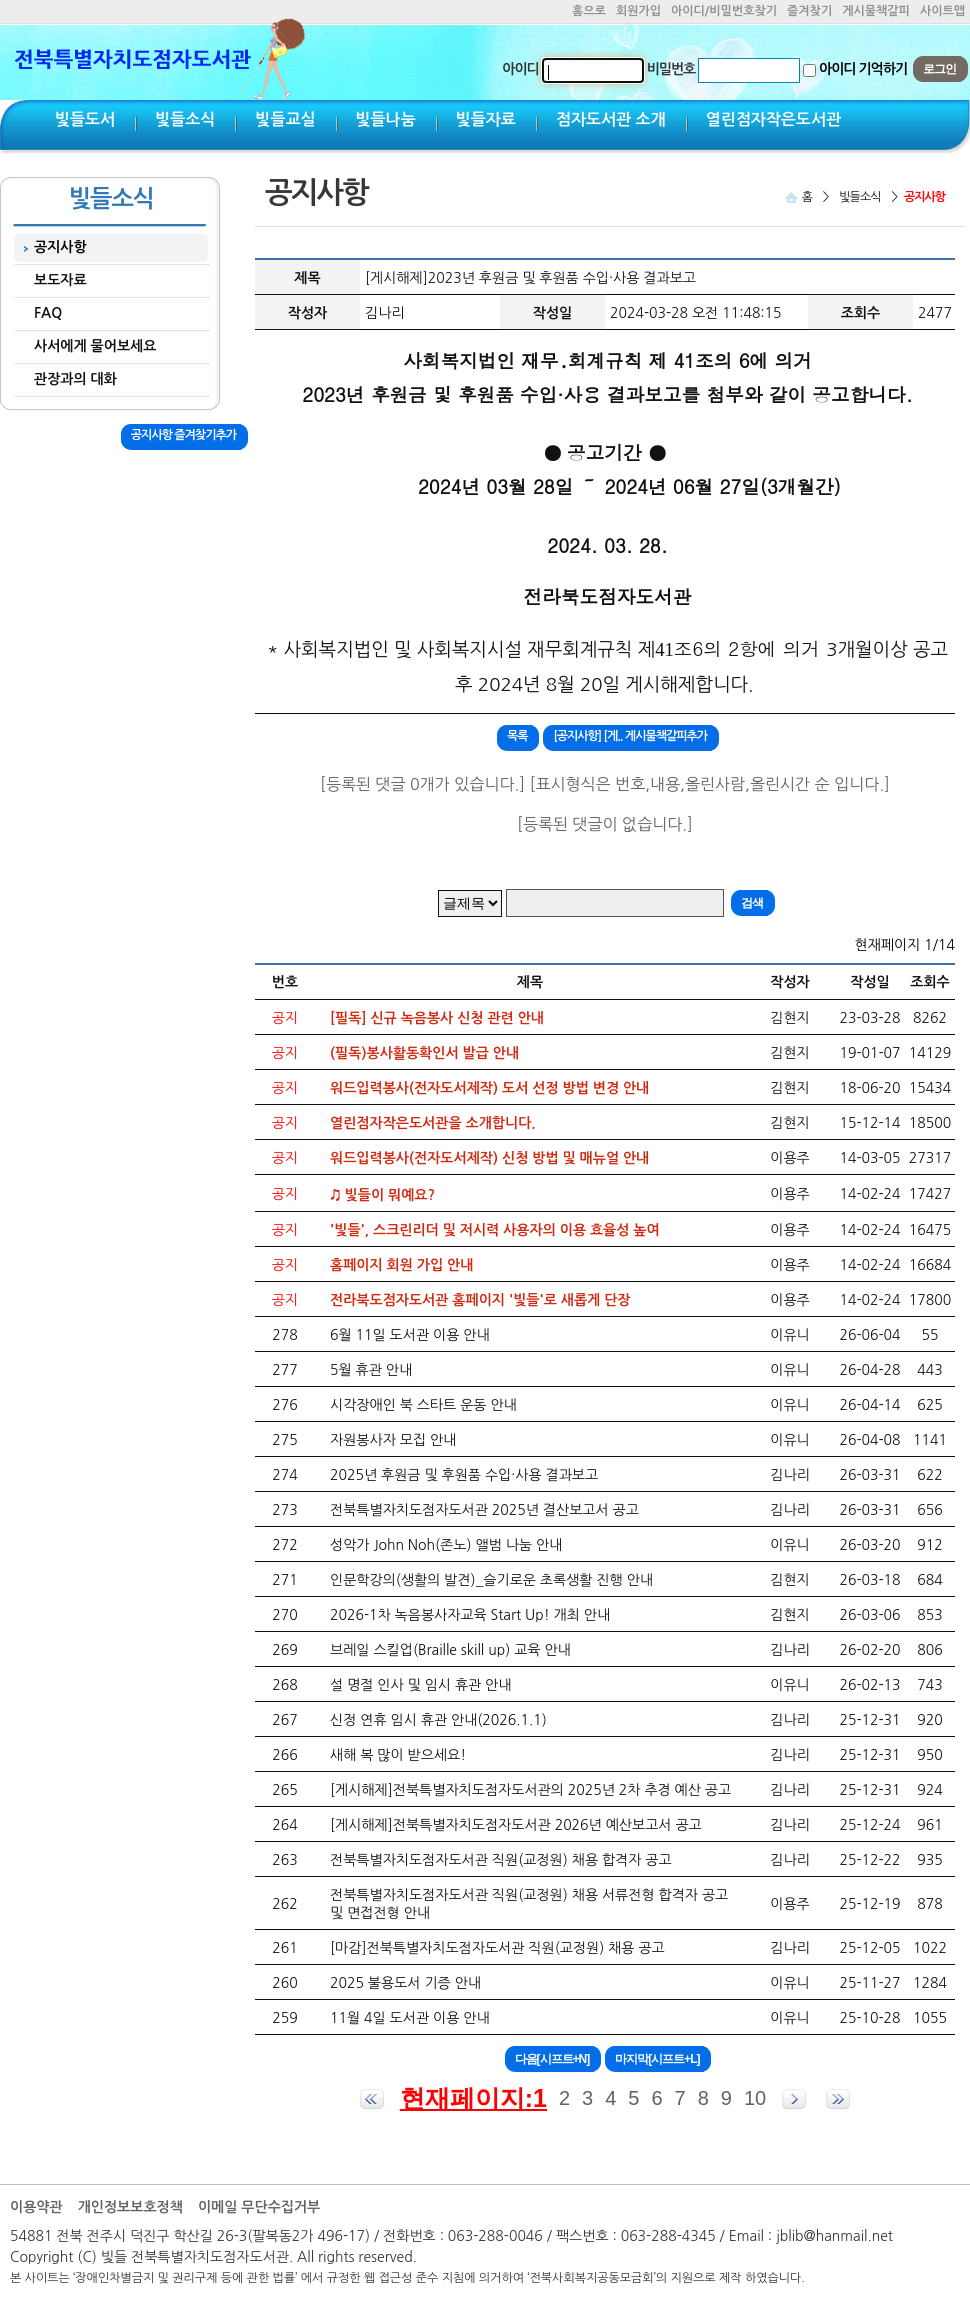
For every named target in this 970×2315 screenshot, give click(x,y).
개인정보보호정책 (130, 2207)
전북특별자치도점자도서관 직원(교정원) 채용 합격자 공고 (501, 1860)
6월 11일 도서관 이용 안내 (410, 1335)
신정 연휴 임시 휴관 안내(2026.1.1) (438, 1720)
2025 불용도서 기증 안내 (405, 1983)
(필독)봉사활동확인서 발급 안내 (424, 1053)
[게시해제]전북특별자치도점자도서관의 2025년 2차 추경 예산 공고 (530, 1790)
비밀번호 (671, 69)
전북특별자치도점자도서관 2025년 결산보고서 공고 (484, 1510)
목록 (517, 736)
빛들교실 (285, 119)
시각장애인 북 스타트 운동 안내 (423, 1405)
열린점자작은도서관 (773, 119)
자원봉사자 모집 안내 (393, 1440)
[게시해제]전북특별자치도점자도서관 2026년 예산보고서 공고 (516, 1825)
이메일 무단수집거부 (259, 2207)
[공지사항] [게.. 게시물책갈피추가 (630, 736)
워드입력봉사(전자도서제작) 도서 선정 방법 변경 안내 (489, 1088)
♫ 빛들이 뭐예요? (382, 1195)
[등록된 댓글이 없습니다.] (605, 824)
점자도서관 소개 (611, 119)
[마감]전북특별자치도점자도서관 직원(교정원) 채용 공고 (497, 1948)
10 (755, 2098)
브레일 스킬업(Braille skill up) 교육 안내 (450, 1650)
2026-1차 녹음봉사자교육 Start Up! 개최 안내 (470, 1615)
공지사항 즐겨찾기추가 (183, 435)
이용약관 (36, 2207)
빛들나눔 (386, 119)
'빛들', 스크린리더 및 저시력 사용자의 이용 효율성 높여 (495, 1230)
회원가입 (638, 11)
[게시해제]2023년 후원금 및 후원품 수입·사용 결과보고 (530, 278)
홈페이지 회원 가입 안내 (401, 1265)
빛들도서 (85, 119)
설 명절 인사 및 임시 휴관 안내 (420, 1685)
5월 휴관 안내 (371, 1370)
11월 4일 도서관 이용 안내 (410, 2018)
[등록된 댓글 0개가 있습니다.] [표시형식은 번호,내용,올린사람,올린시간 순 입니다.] (605, 784)
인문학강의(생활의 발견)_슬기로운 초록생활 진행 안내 (491, 1580)
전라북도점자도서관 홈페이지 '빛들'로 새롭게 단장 (480, 1300)
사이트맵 (942, 11)
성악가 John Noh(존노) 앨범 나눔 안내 (446, 1545)
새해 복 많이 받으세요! (398, 1755)
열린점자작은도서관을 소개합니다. (433, 1123)
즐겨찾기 (809, 11)
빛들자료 (486, 119)
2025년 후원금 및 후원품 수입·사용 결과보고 (464, 1475)
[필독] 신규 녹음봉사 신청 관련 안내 (437, 1018)
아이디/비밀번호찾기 (724, 11)
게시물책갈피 (876, 11)
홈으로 (589, 11)
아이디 (520, 69)
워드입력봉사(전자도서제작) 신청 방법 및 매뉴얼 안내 (489, 1158)
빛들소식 (185, 119)
